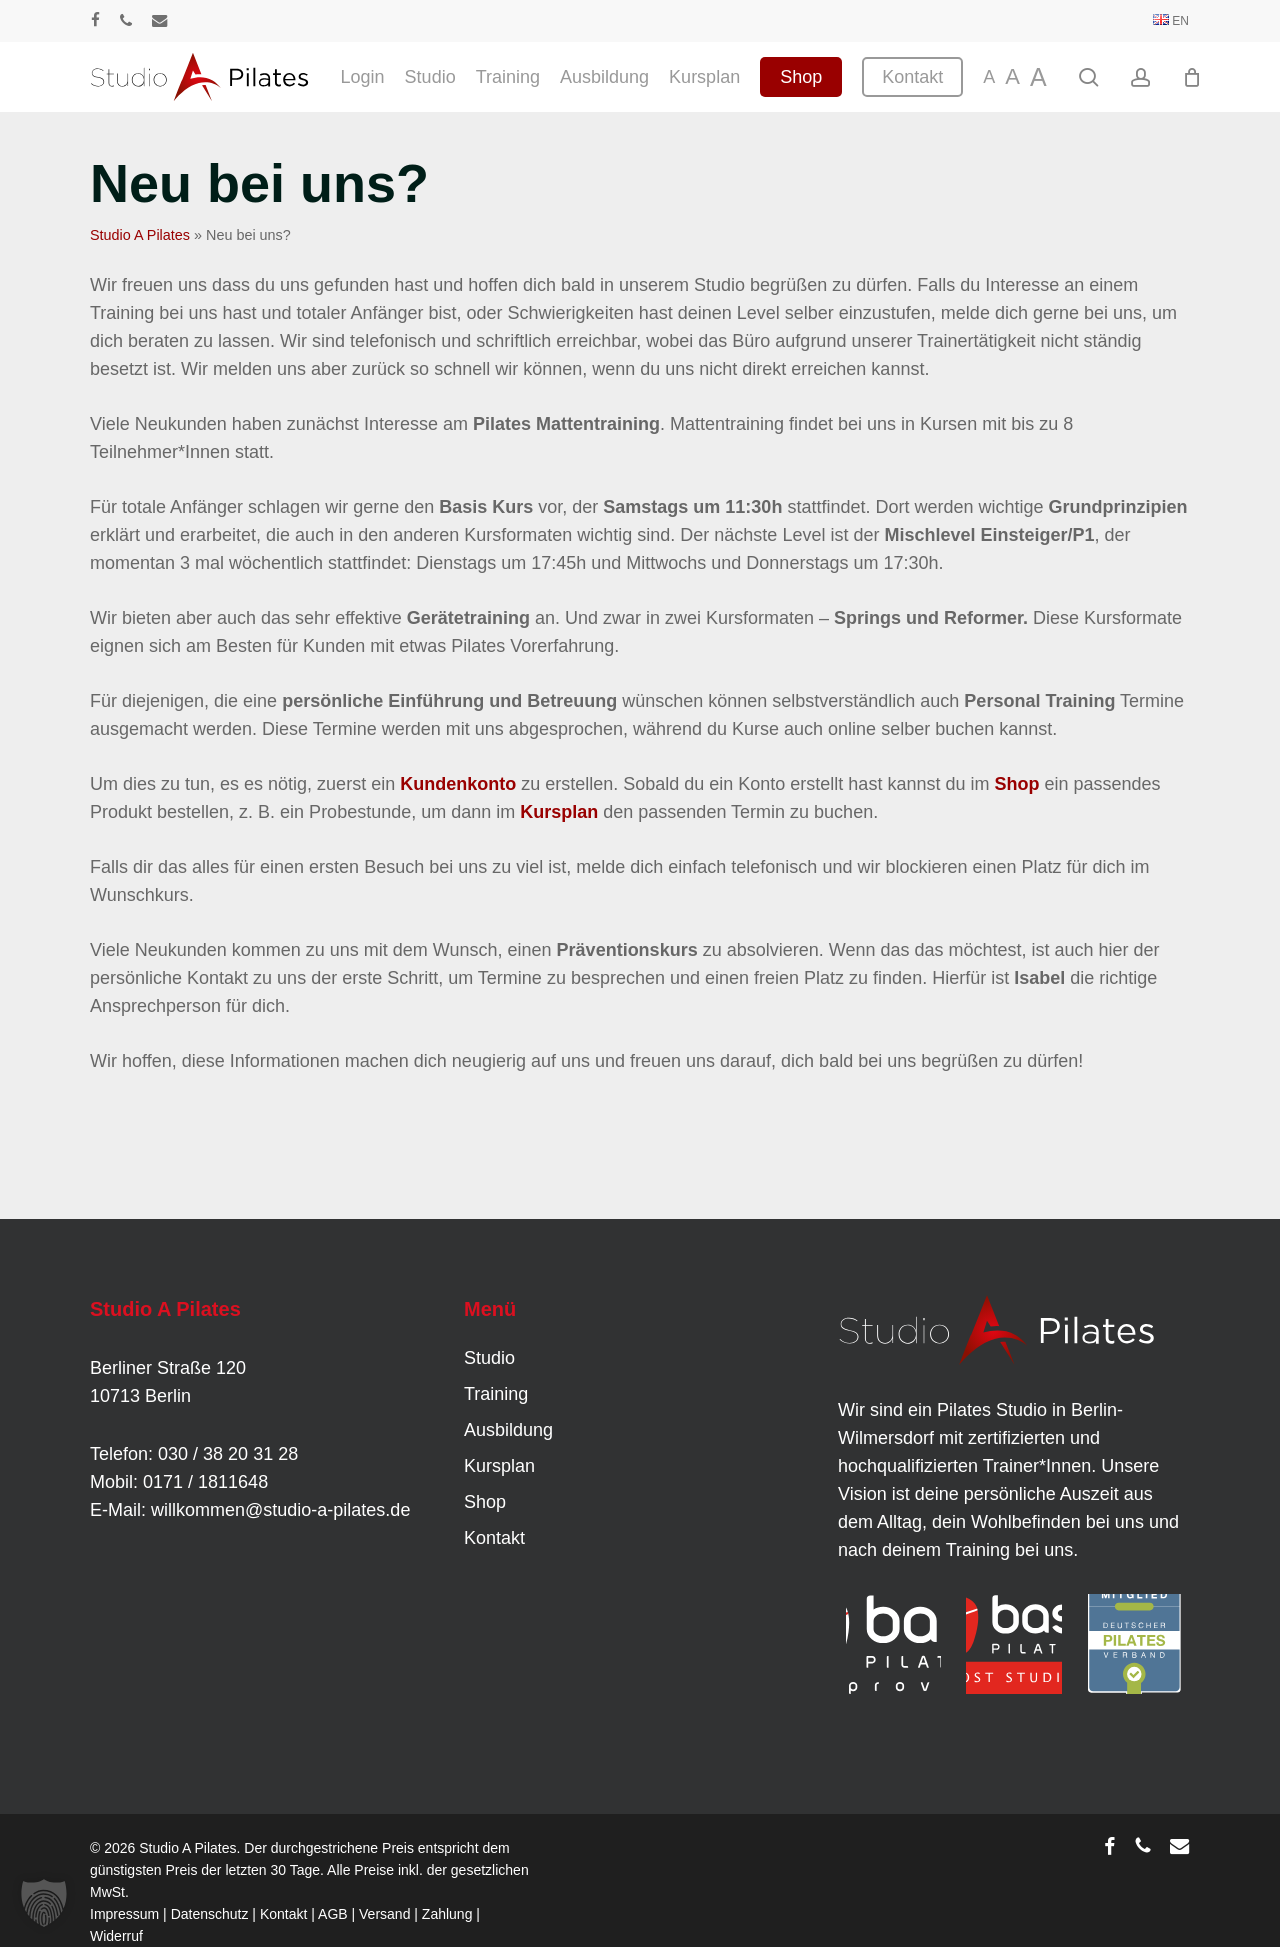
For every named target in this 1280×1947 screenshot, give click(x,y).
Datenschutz (210, 1914)
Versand (384, 1914)
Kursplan (559, 812)
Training (496, 1394)
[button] (44, 1903)
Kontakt (494, 1538)
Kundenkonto (458, 784)
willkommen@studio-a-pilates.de (280, 1510)
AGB (333, 1914)
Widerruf (116, 1936)
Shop (1016, 784)
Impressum (124, 1914)
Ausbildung (508, 1430)
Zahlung (447, 1914)
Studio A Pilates (140, 235)
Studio (489, 1358)
